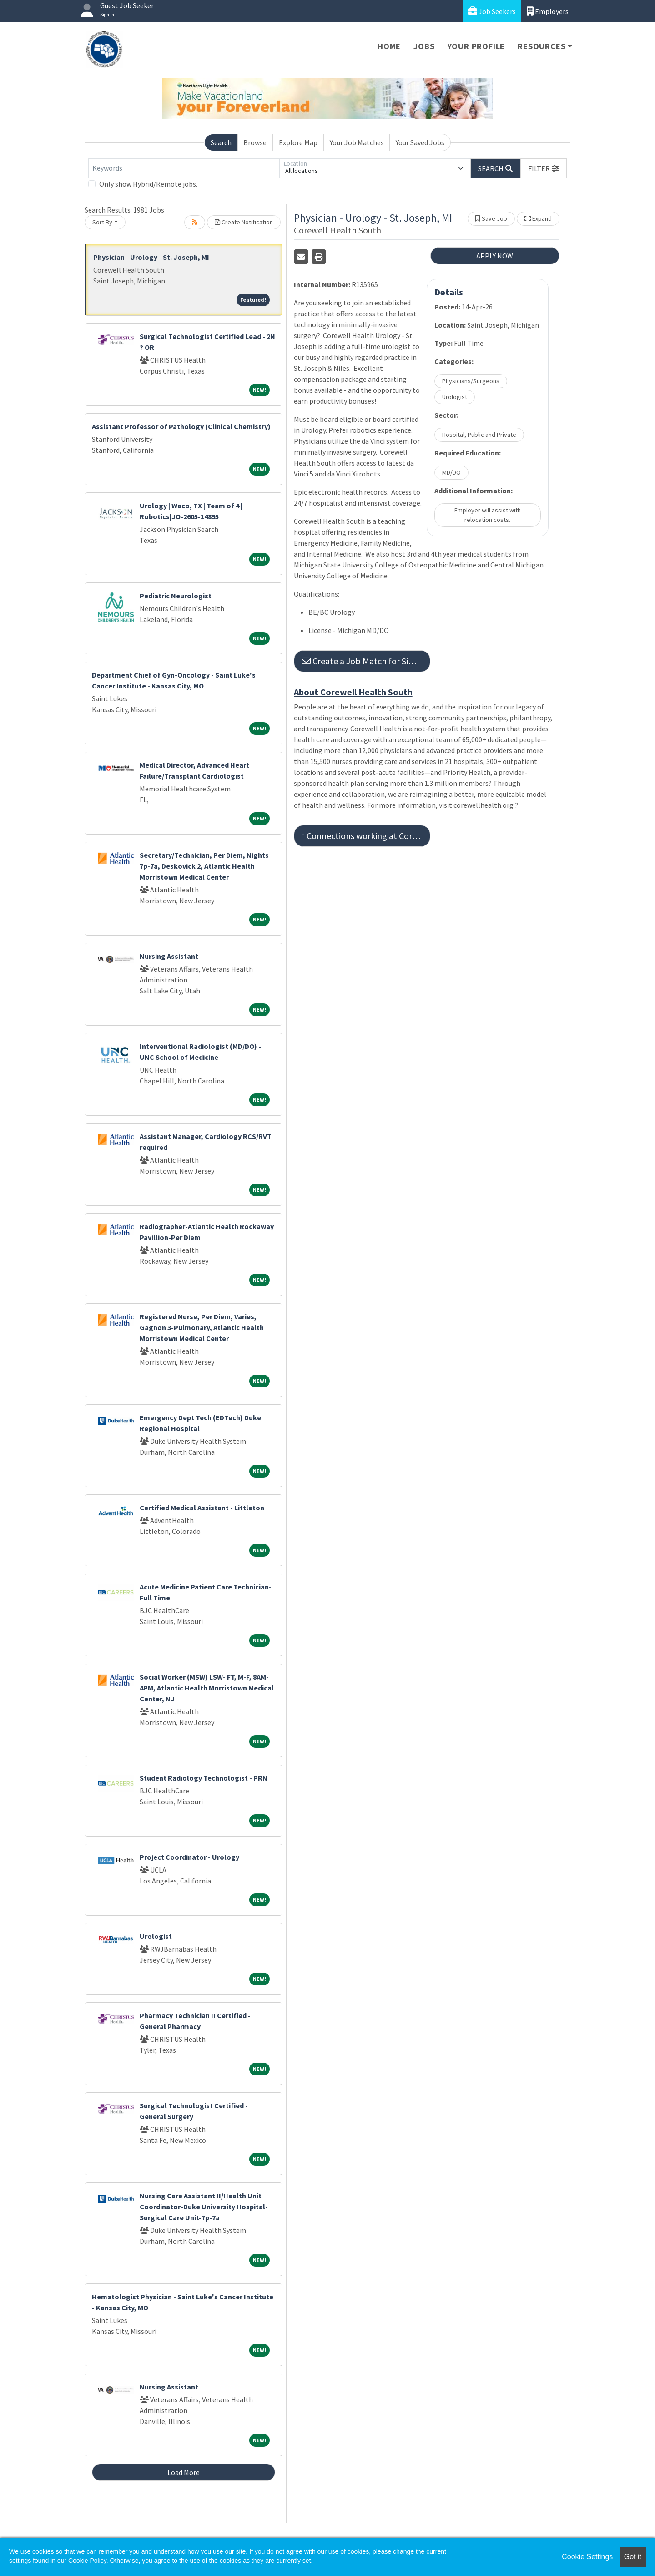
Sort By (102, 222)
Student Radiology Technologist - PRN (203, 1777)
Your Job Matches (357, 142)
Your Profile (476, 46)
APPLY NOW (494, 255)
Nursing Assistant (169, 956)
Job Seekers (492, 11)
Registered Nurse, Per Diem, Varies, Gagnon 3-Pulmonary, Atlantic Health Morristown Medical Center (202, 1327)
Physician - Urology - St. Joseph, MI (151, 257)
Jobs (423, 46)
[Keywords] (183, 168)
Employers (548, 11)
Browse (255, 142)
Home (389, 46)
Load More (183, 2472)
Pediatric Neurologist (176, 595)
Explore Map (298, 142)
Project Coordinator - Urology (189, 1857)
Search (221, 142)
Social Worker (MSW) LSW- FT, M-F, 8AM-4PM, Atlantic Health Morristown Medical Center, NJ (207, 1687)
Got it (632, 2557)
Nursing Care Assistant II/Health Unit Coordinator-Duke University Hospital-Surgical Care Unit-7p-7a (204, 2206)
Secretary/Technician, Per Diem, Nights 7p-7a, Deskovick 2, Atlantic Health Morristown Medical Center (204, 865)
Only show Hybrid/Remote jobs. (148, 183)
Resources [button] (541, 46)
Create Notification (244, 222)
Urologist (156, 1936)
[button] (543, 168)
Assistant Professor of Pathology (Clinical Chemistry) (181, 426)
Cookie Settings (587, 2557)
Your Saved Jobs (420, 142)
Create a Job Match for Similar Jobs (366, 661)
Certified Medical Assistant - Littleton (202, 1507)
